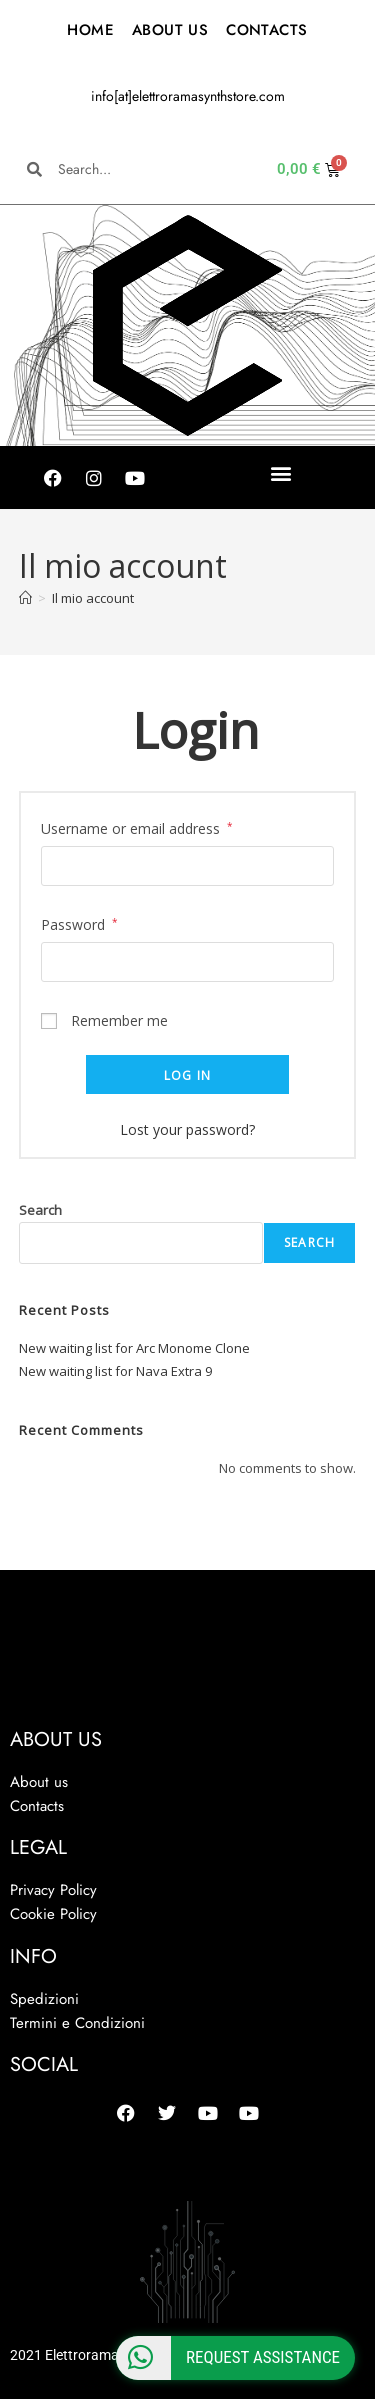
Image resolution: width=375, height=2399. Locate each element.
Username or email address (137, 827)
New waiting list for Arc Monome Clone (134, 1348)
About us (39, 1782)
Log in (187, 1075)
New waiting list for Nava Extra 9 (115, 1371)
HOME (90, 30)
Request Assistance (228, 2358)
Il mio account (93, 598)
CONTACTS (266, 30)
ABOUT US (170, 30)
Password (79, 923)
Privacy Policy (53, 1890)
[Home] (25, 598)
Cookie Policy (53, 1914)
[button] (281, 472)
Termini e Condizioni (77, 2023)
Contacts (37, 1806)
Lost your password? (187, 1129)
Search (40, 1210)
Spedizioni (44, 1999)
